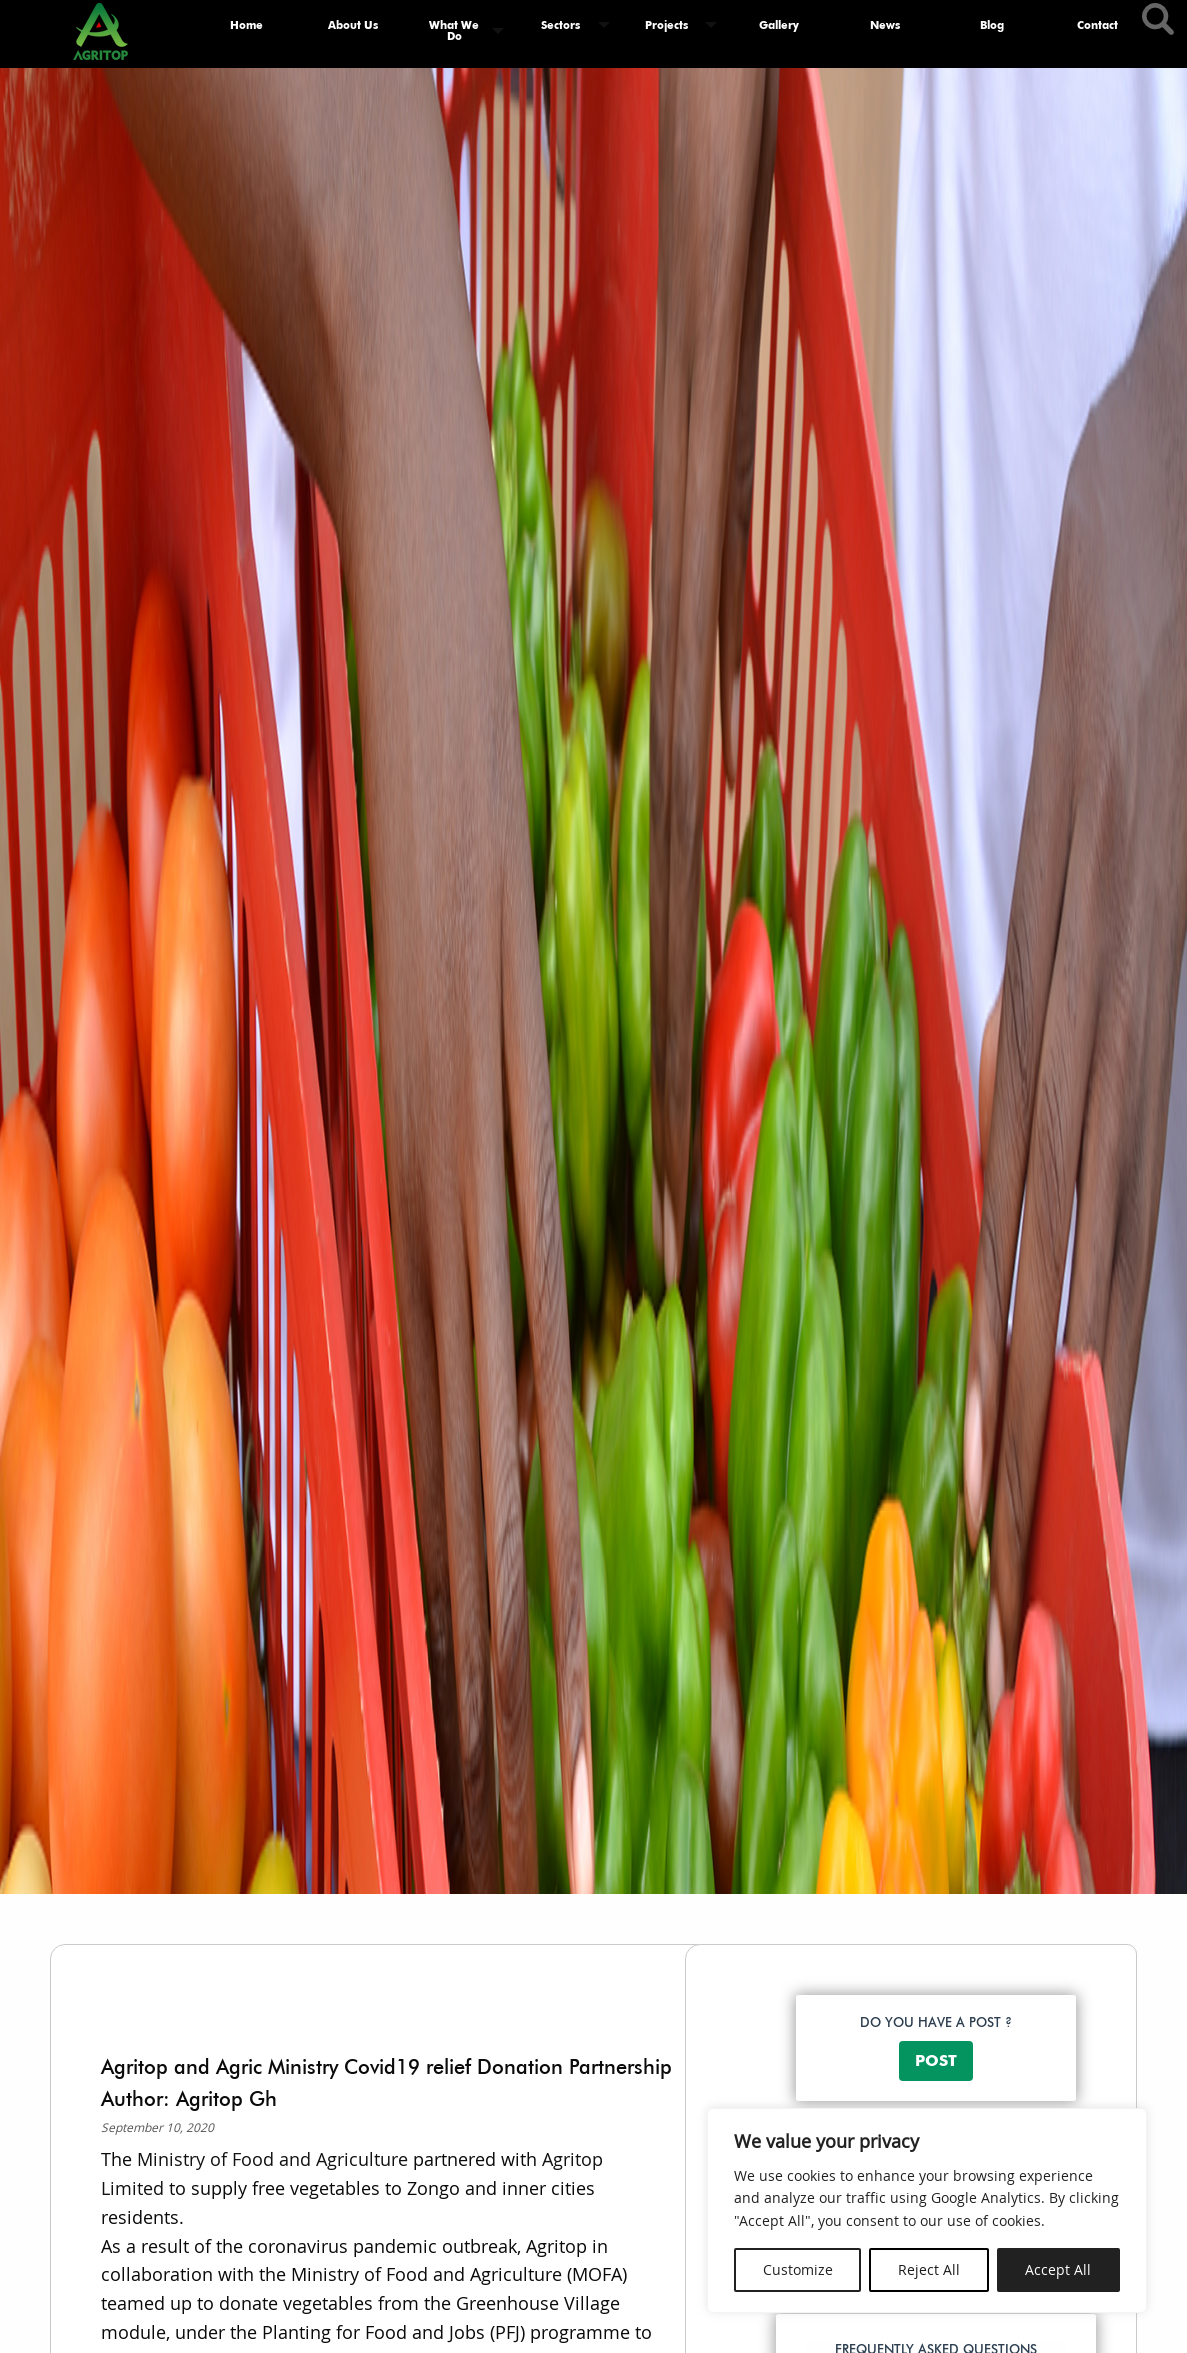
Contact (1097, 25)
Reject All (929, 2269)
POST (936, 2060)
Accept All (1058, 2269)
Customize (798, 2269)
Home (246, 25)
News (885, 25)
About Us (353, 25)
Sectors (560, 25)
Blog (992, 25)
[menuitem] (247, 31)
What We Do (454, 30)
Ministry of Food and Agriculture (270, 2159)
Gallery (779, 25)
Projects (666, 25)
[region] (927, 2210)
